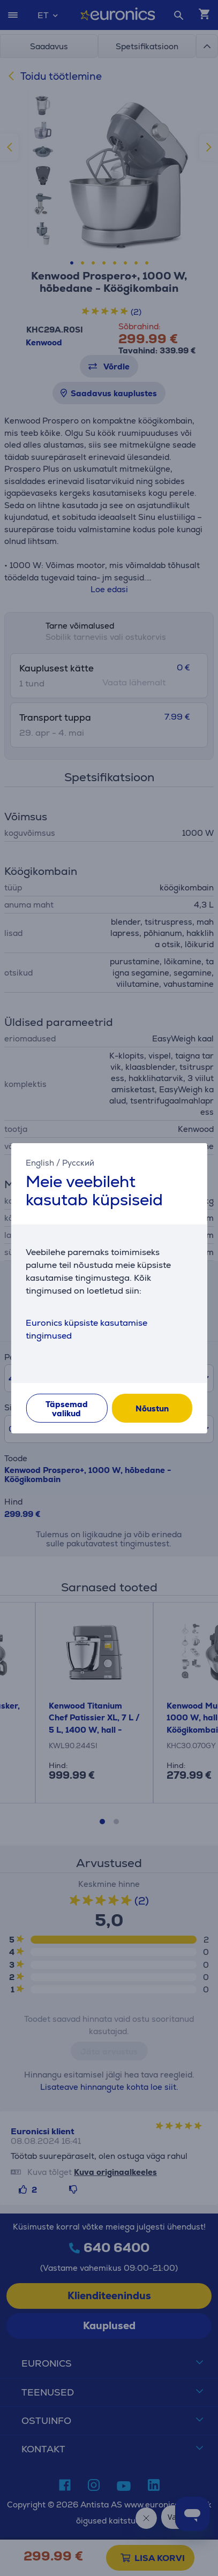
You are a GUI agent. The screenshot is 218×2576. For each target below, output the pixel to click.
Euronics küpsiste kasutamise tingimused (86, 1329)
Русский (78, 1162)
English (40, 1162)
